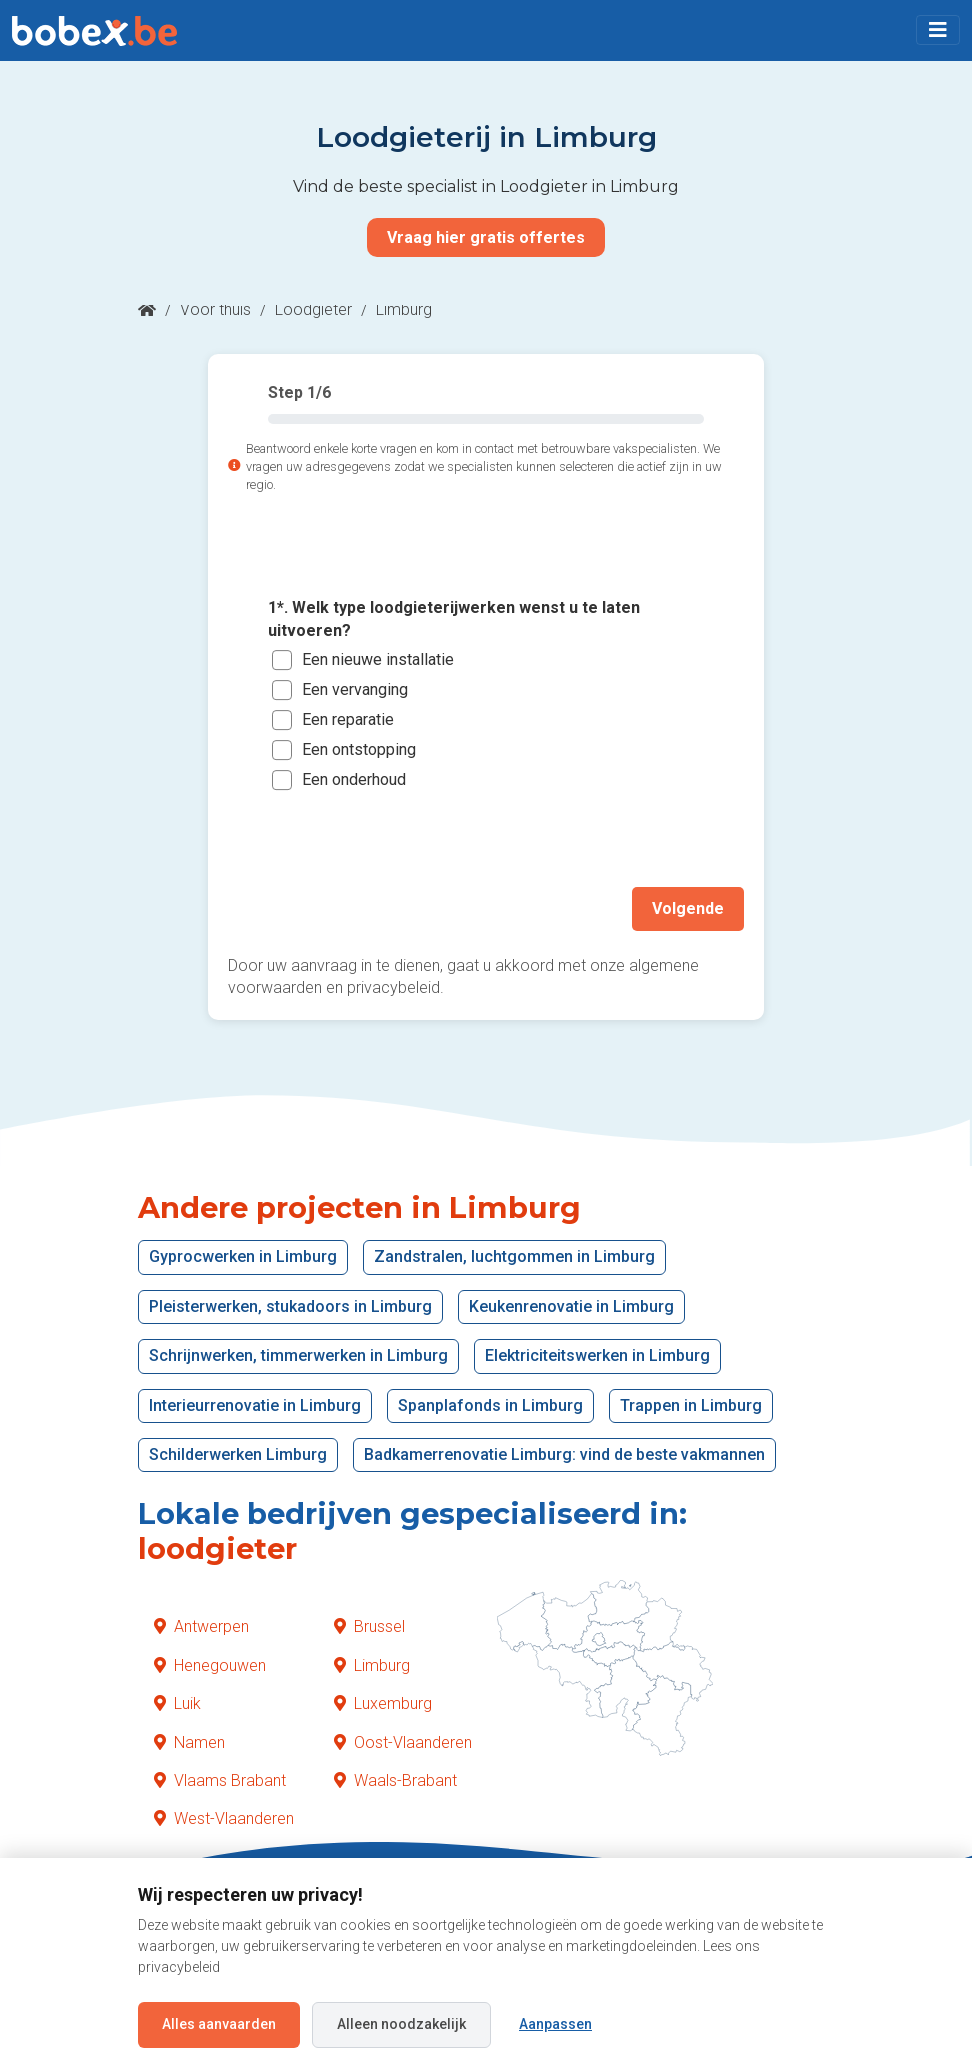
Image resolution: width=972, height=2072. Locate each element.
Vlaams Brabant (220, 1780)
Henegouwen (210, 1665)
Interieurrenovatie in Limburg (255, 1404)
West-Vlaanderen (224, 1818)
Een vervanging (355, 689)
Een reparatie (348, 719)
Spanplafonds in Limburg (490, 1404)
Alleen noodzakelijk (401, 2024)
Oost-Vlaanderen (403, 1741)
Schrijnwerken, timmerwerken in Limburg (298, 1355)
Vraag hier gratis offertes (486, 237)
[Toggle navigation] (938, 30)
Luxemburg (383, 1703)
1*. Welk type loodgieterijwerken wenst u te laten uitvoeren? (454, 618)
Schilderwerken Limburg (238, 1454)
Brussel (369, 1626)
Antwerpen (201, 1626)
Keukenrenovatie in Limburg (571, 1306)
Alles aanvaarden (219, 2024)
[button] (938, 30)
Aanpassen (555, 2024)
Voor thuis (215, 309)
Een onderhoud (354, 779)
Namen (189, 1741)
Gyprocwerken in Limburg (243, 1256)
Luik (177, 1703)
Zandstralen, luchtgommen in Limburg (514, 1256)
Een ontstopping (359, 749)
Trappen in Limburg (691, 1404)
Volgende (688, 908)
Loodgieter (313, 309)
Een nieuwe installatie (378, 659)
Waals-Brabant (395, 1780)
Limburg (372, 1665)
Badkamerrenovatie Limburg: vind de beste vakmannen (564, 1454)
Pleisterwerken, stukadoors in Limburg (290, 1306)
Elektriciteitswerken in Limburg (597, 1355)
